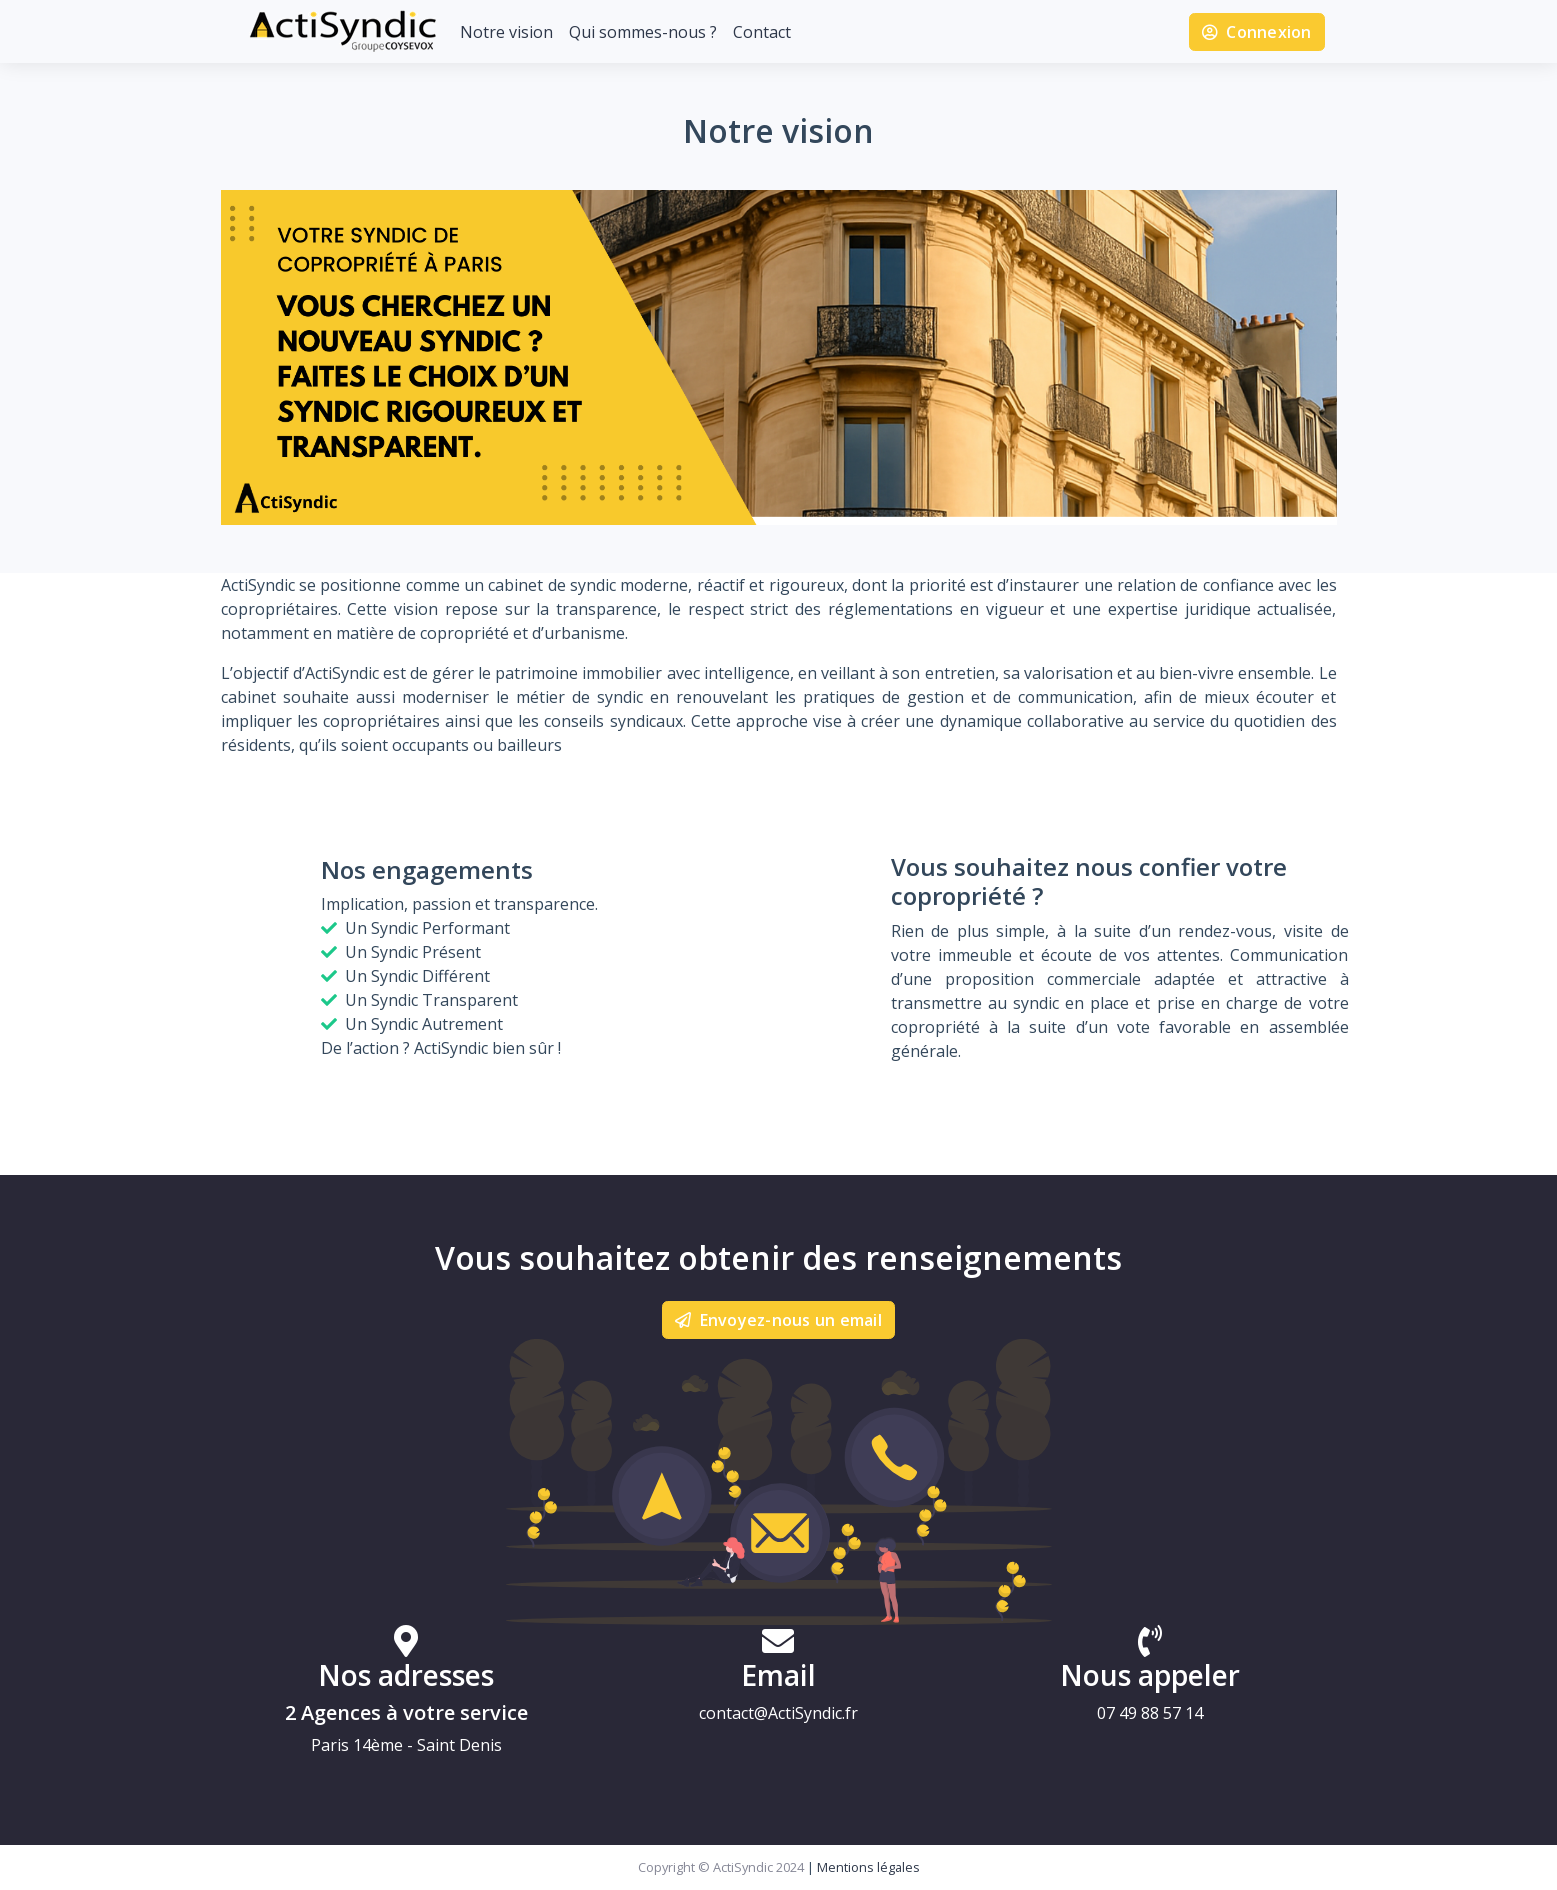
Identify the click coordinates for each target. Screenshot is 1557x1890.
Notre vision (506, 32)
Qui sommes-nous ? (643, 32)
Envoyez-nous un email (778, 1320)
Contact (762, 32)
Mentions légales (868, 1867)
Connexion (1257, 32)
